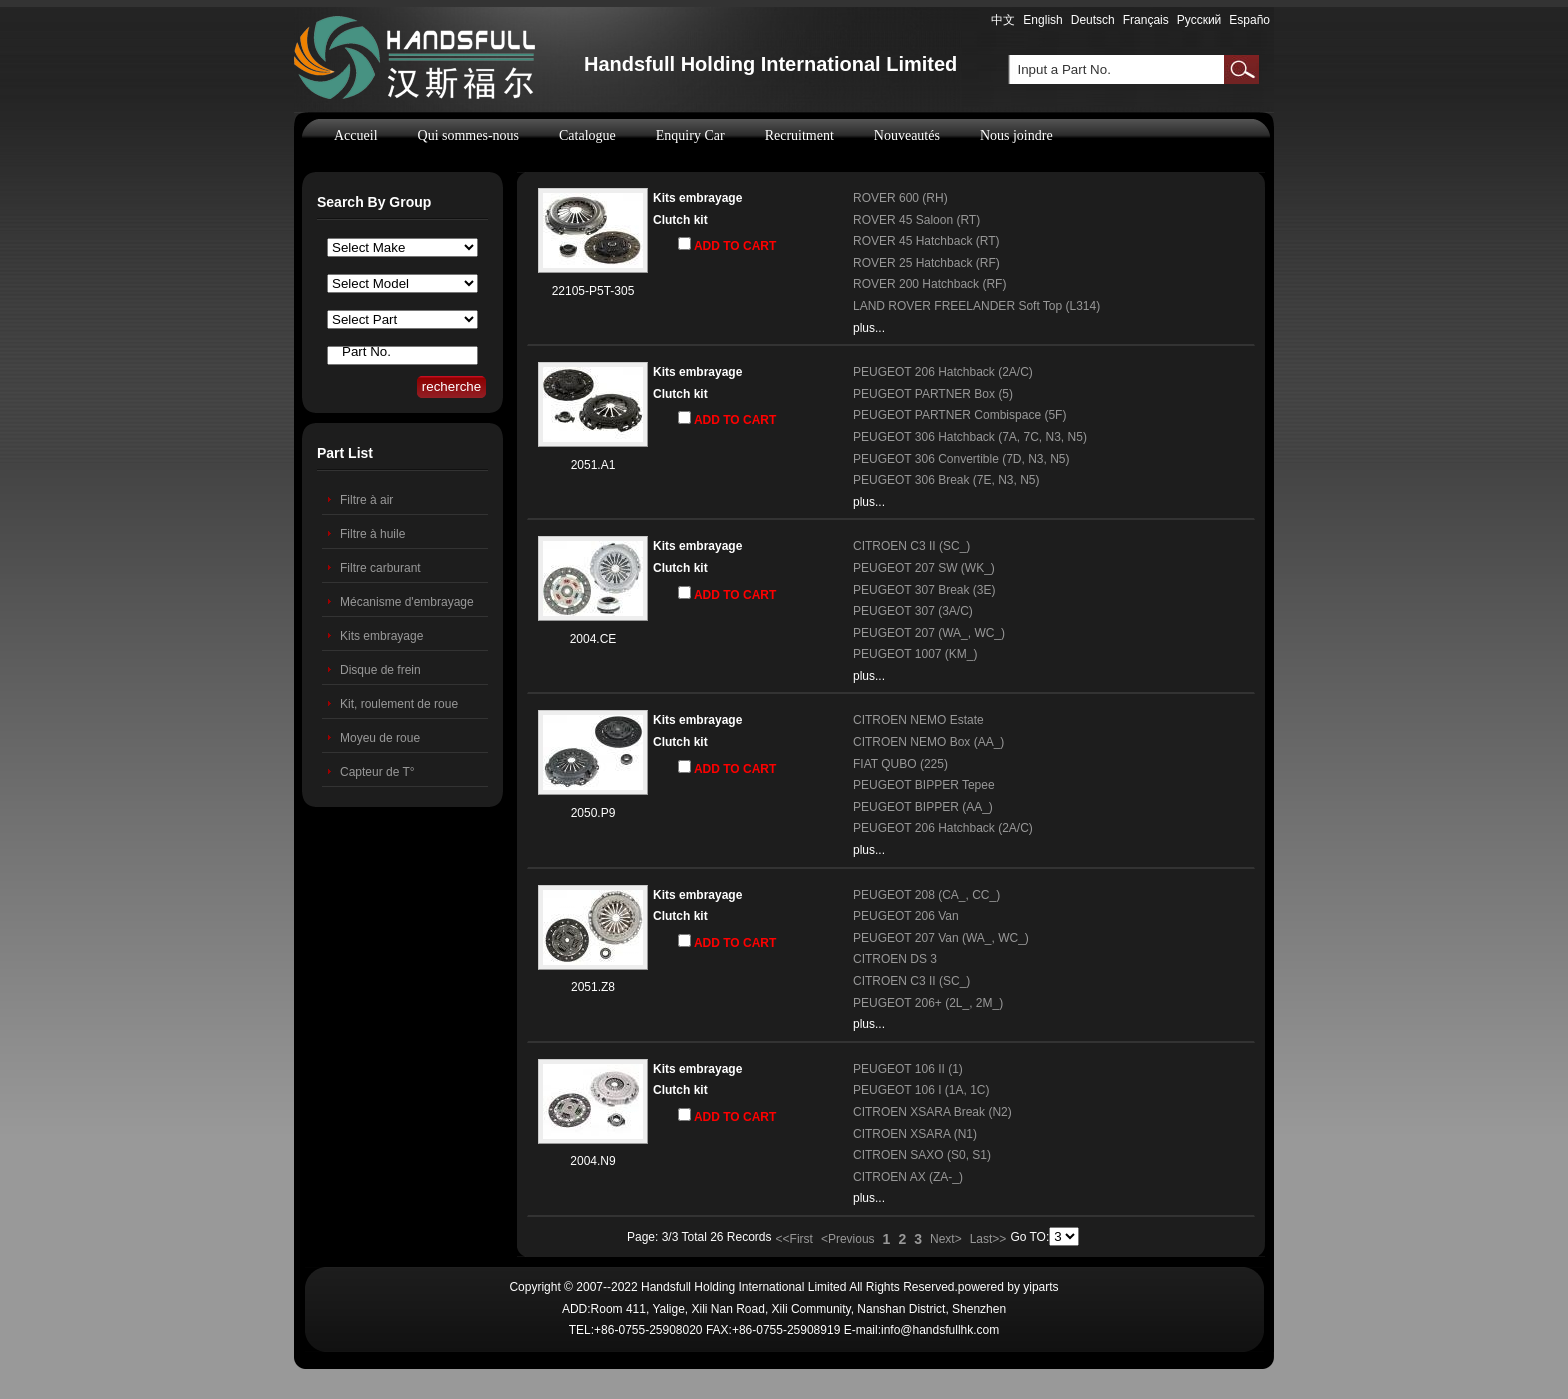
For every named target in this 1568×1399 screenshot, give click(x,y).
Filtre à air (366, 500)
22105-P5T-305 (593, 291)
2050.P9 (593, 813)
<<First (794, 1239)
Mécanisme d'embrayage (407, 602)
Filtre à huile (372, 534)
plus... (869, 328)
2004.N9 (592, 1161)
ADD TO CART (727, 245)
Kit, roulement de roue (399, 704)
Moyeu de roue (380, 738)
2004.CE (593, 639)
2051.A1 (593, 465)
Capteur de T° (377, 772)
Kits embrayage (381, 636)
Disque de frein (380, 670)
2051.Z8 (593, 987)
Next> (946, 1239)
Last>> (988, 1239)
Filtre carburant (380, 568)
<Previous (848, 1239)
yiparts (1040, 1287)
